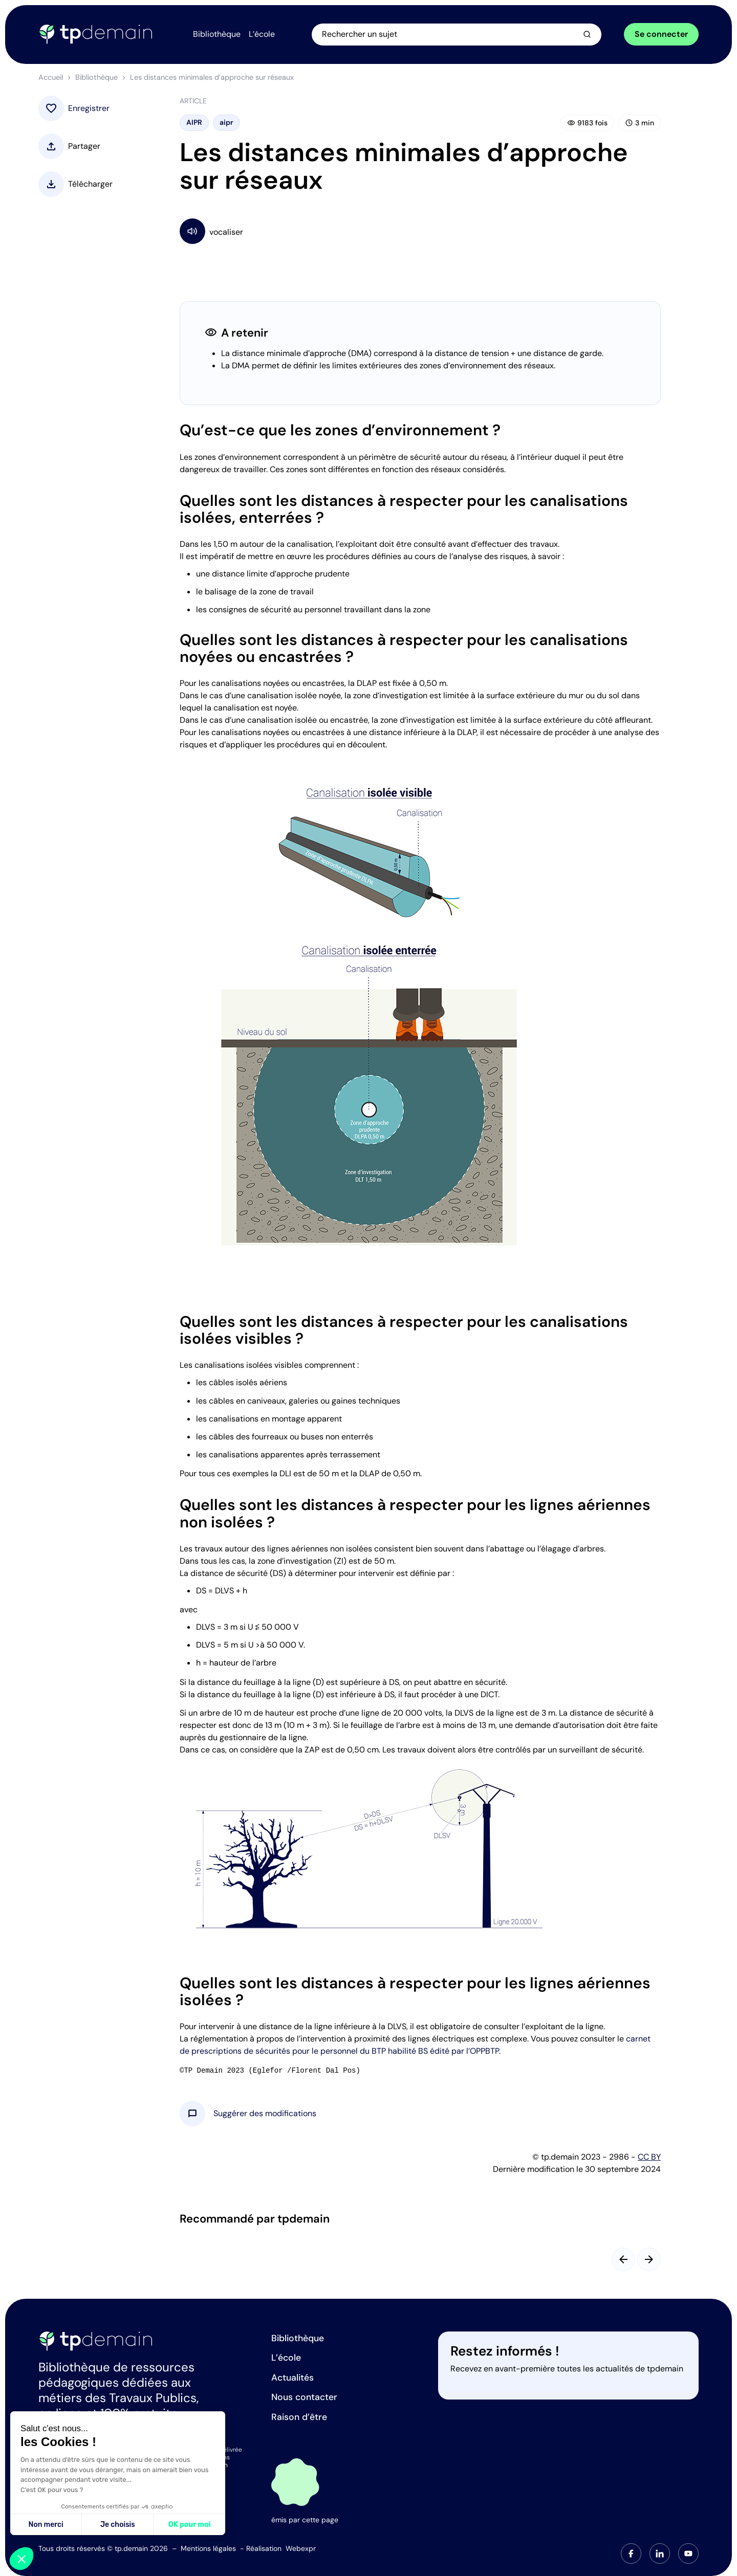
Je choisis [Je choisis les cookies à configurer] (117, 2524)
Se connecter (661, 35)
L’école (286, 2357)
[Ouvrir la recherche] (464, 35)
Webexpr (301, 2548)
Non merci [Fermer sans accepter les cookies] (45, 2524)
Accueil (50, 79)
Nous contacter (304, 2397)
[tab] (631, 2553)
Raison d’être (299, 2417)
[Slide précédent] (623, 2261)
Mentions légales (208, 2548)
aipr (226, 124)
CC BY (649, 2158)
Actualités (292, 2377)
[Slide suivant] (649, 2261)
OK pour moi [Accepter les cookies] (189, 2524)
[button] (264, 2115)
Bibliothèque (96, 79)
